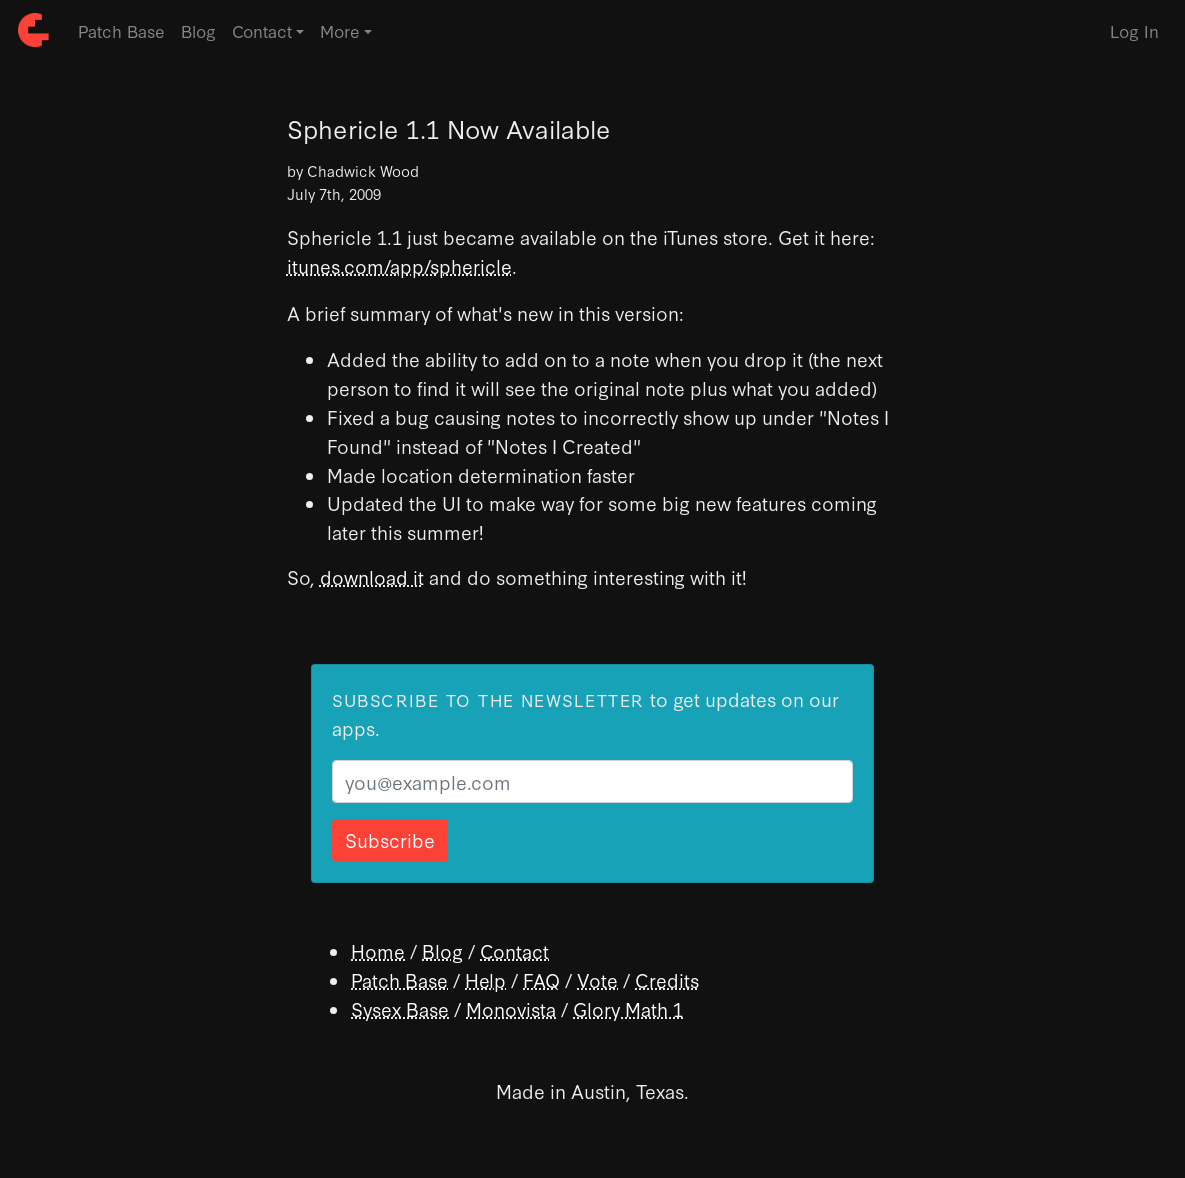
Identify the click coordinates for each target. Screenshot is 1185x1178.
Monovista (511, 1008)
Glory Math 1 (628, 1008)
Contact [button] (262, 30)
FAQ (541, 979)
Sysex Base (400, 1008)
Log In (1134, 30)
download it (372, 576)
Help (485, 979)
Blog (198, 30)
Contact (514, 950)
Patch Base (121, 30)
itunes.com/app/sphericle (399, 265)
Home (378, 950)
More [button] (340, 30)
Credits (667, 979)
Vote (597, 979)
